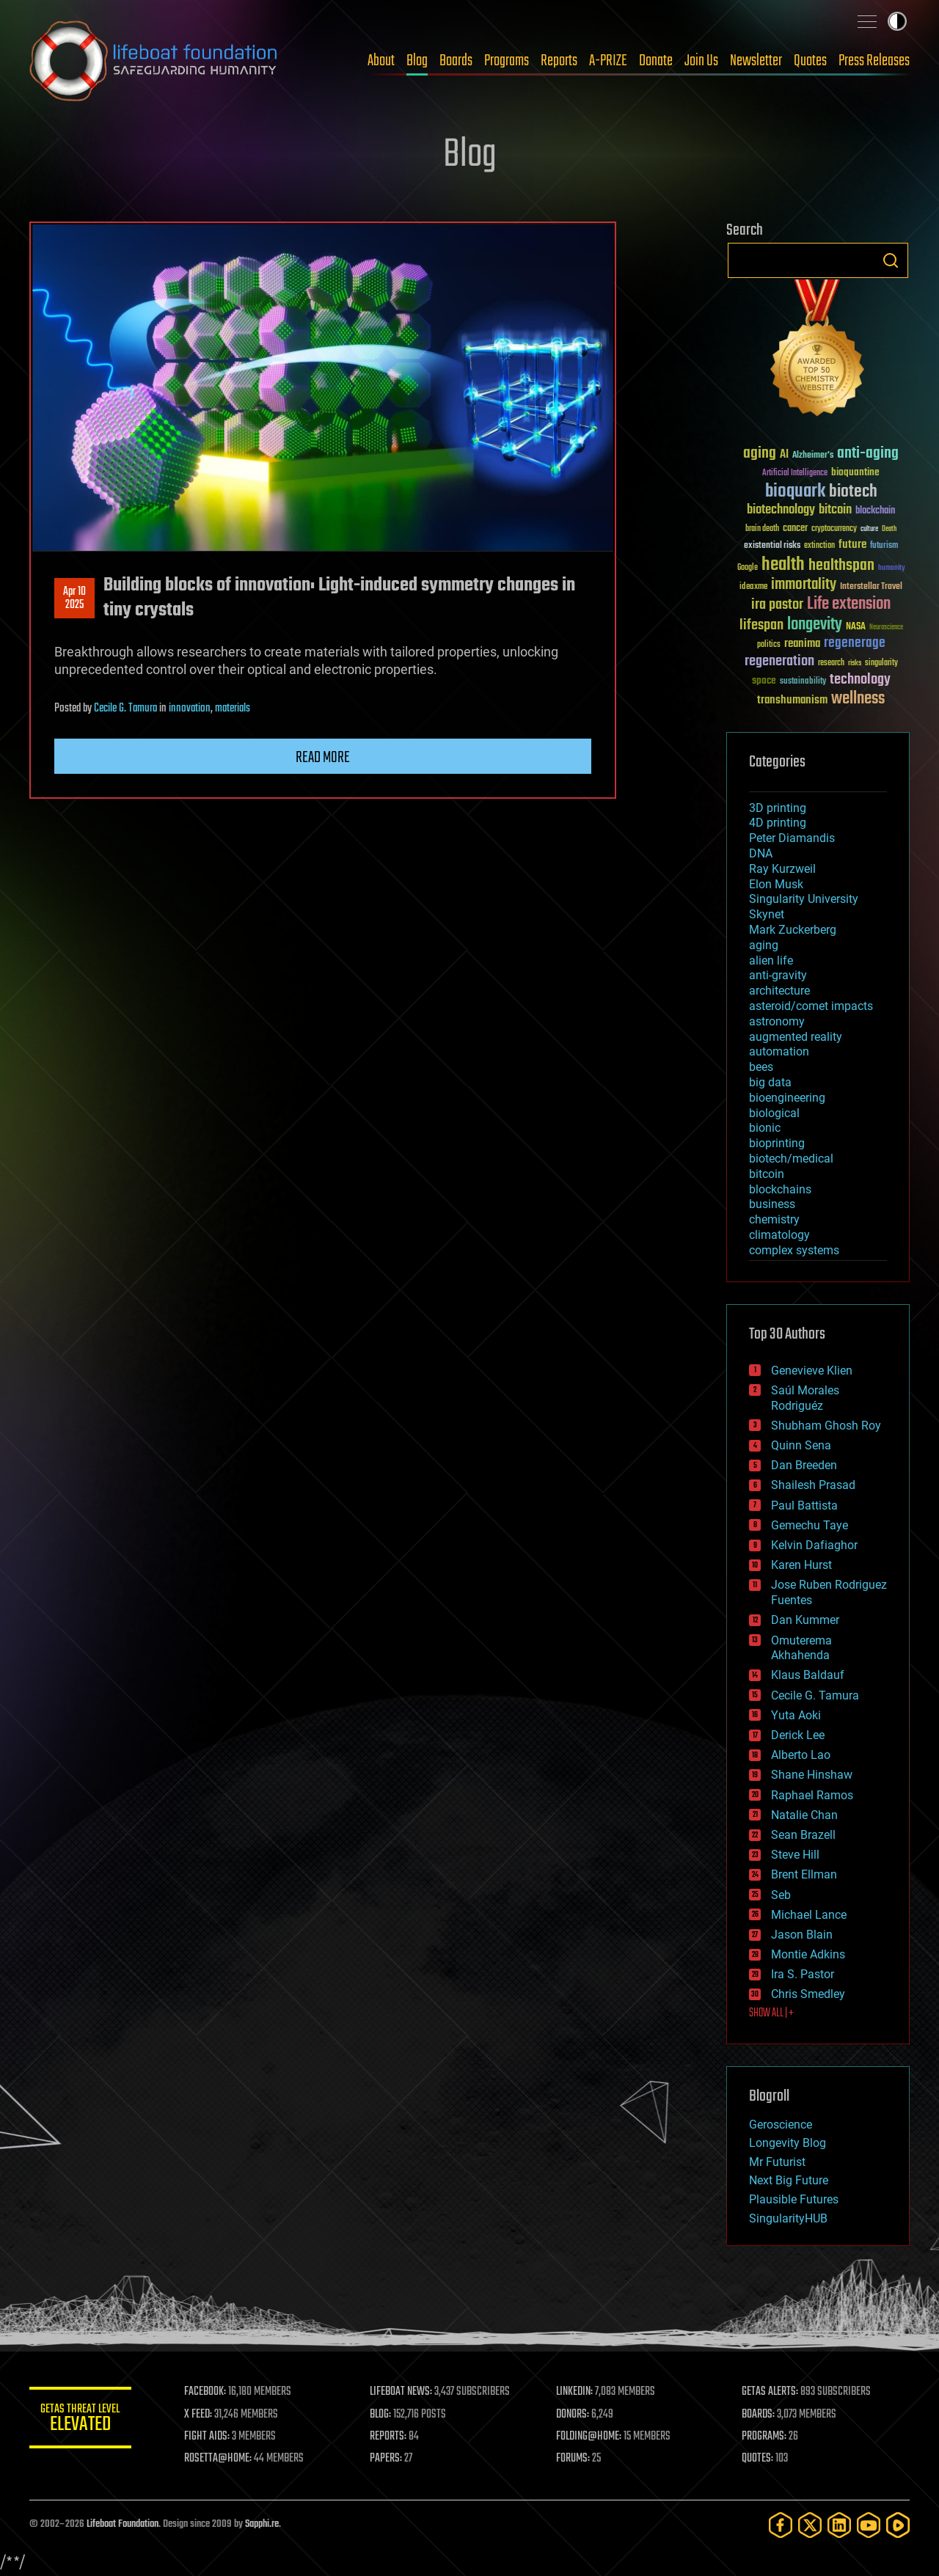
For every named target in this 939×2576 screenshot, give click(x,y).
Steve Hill (795, 1855)
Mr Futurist (777, 2162)
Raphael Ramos (812, 1795)
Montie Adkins (808, 1954)
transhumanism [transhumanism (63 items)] (792, 700)
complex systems (794, 1250)
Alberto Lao (800, 1755)
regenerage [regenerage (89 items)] (854, 643)
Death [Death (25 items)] (889, 529)
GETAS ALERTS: (770, 2391)
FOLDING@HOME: (589, 2436)
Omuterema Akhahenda (801, 1648)
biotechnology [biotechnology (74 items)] (781, 510)
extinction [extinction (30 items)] (819, 546)
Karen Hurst (801, 1565)
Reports (559, 61)
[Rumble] (898, 2525)
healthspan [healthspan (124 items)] (841, 566)
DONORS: (573, 2414)
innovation (190, 708)
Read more (323, 757)
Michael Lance (809, 1915)
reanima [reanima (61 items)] (802, 644)
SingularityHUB (788, 2218)
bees (761, 1067)
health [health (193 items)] (783, 565)
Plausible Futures (793, 2199)
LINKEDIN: (575, 2391)
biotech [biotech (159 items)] (853, 492)
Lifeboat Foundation (122, 2524)
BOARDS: (758, 2414)
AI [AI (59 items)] (784, 455)
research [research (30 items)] (831, 663)
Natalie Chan (804, 1815)
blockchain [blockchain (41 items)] (875, 511)
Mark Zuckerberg (792, 930)
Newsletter (756, 61)
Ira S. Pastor (802, 1974)
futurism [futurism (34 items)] (884, 546)
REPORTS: (388, 2436)
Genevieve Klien (811, 1370)
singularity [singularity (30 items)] (881, 663)
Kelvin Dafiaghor (814, 1545)
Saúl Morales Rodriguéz (805, 1398)
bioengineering (787, 1098)
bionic (765, 1128)
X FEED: (199, 2414)
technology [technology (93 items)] (860, 680)
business (772, 1204)
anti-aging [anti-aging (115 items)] (868, 453)
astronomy (777, 1021)
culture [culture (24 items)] (869, 529)
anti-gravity (778, 975)
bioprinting (777, 1143)
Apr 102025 (74, 598)
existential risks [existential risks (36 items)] (772, 546)
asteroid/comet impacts (811, 1006)
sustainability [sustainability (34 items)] (803, 682)
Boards (455, 61)
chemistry (774, 1219)
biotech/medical (791, 1159)
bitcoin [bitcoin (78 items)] (835, 510)
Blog (417, 61)
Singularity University (803, 899)
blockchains (780, 1189)
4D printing (777, 823)
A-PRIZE (608, 61)
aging (763, 945)
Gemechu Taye (809, 1525)
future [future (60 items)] (852, 545)
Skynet (766, 914)
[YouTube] (868, 2525)
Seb (781, 1895)
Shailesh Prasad (813, 1485)
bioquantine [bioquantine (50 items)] (855, 472)
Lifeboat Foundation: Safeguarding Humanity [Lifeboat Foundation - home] (154, 61)
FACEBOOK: (206, 2391)
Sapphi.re (262, 2524)
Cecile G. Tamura (125, 708)
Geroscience (780, 2125)
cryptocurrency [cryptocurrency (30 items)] (834, 529)
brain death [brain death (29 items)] (762, 529)
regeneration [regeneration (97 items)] (779, 661)
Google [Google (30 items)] (747, 568)
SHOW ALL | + (771, 2013)
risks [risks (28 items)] (854, 663)
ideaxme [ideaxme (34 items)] (753, 587)
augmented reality (795, 1037)
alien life (771, 960)
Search (890, 260)
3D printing (777, 808)
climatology (779, 1235)
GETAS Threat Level (80, 2420)
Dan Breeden (804, 1465)
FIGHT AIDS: (207, 2436)
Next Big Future (788, 2180)
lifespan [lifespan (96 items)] (761, 625)
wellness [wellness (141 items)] (858, 699)
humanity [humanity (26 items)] (891, 568)
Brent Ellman (804, 1874)
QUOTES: (758, 2458)
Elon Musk (776, 884)
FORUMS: (574, 2458)
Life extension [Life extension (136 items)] (849, 604)
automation (779, 1051)
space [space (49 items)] (764, 680)
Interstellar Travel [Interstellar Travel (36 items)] (871, 587)
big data (770, 1082)
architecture (779, 991)
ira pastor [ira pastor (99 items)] (777, 604)
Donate (656, 61)
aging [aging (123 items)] (759, 453)
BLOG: (381, 2414)
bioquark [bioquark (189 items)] (795, 491)
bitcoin (766, 1174)
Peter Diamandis (792, 838)
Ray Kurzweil (782, 869)
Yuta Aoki (796, 1715)
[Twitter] (810, 2525)
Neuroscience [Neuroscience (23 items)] (886, 628)
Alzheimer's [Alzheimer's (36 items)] (812, 455)
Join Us (701, 61)
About (381, 61)
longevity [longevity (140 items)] (814, 624)
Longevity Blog (787, 2143)
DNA (760, 853)
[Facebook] (780, 2525)
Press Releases (874, 61)
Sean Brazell (803, 1835)
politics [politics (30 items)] (769, 645)
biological (774, 1113)
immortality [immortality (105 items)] (803, 584)
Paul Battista (804, 1505)
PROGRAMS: (764, 2436)
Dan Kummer (805, 1620)
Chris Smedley (808, 1994)
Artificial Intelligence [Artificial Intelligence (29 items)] (794, 473)
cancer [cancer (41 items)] (795, 529)
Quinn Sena (801, 1445)
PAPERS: (386, 2458)
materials (232, 708)
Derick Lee (798, 1735)
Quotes (810, 61)
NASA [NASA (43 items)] (856, 627)
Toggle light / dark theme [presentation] (897, 21)
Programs (506, 61)
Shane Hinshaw (811, 1775)
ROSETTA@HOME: (218, 2458)
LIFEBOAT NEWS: (401, 2391)
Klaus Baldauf (807, 1675)
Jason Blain (802, 1935)
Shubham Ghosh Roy (826, 1425)
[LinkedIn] (839, 2525)
